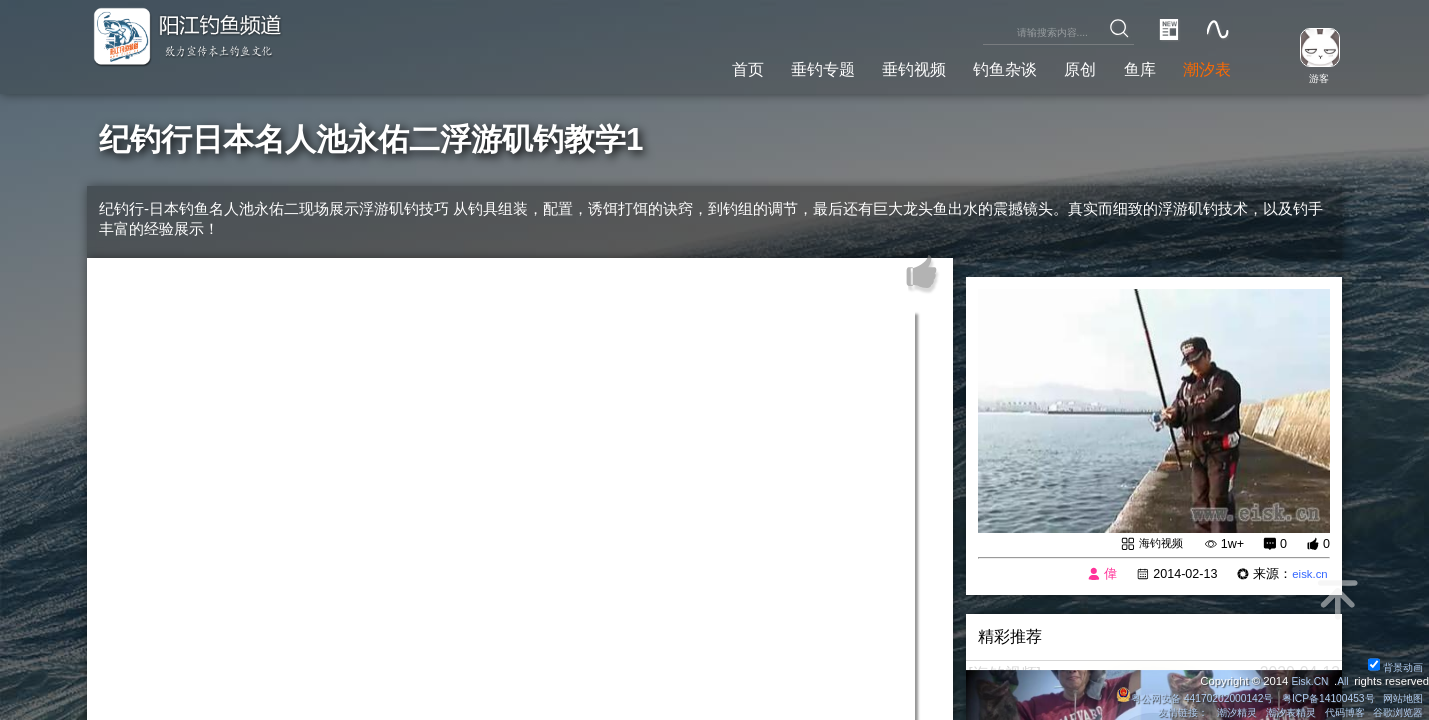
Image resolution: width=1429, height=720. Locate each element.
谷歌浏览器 (1395, 712)
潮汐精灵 (1219, 712)
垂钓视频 (878, 68)
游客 (1312, 78)
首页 (693, 68)
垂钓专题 (776, 68)
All (1341, 680)
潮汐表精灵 (1277, 712)
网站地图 (1401, 697)
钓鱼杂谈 (979, 68)
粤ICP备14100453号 (1318, 697)
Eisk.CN (1305, 680)
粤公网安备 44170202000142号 (1173, 697)
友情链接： (1159, 712)
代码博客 (1336, 712)
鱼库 (1128, 68)
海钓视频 (1156, 544)
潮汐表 (1202, 68)
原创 (1063, 68)
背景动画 (1393, 666)
